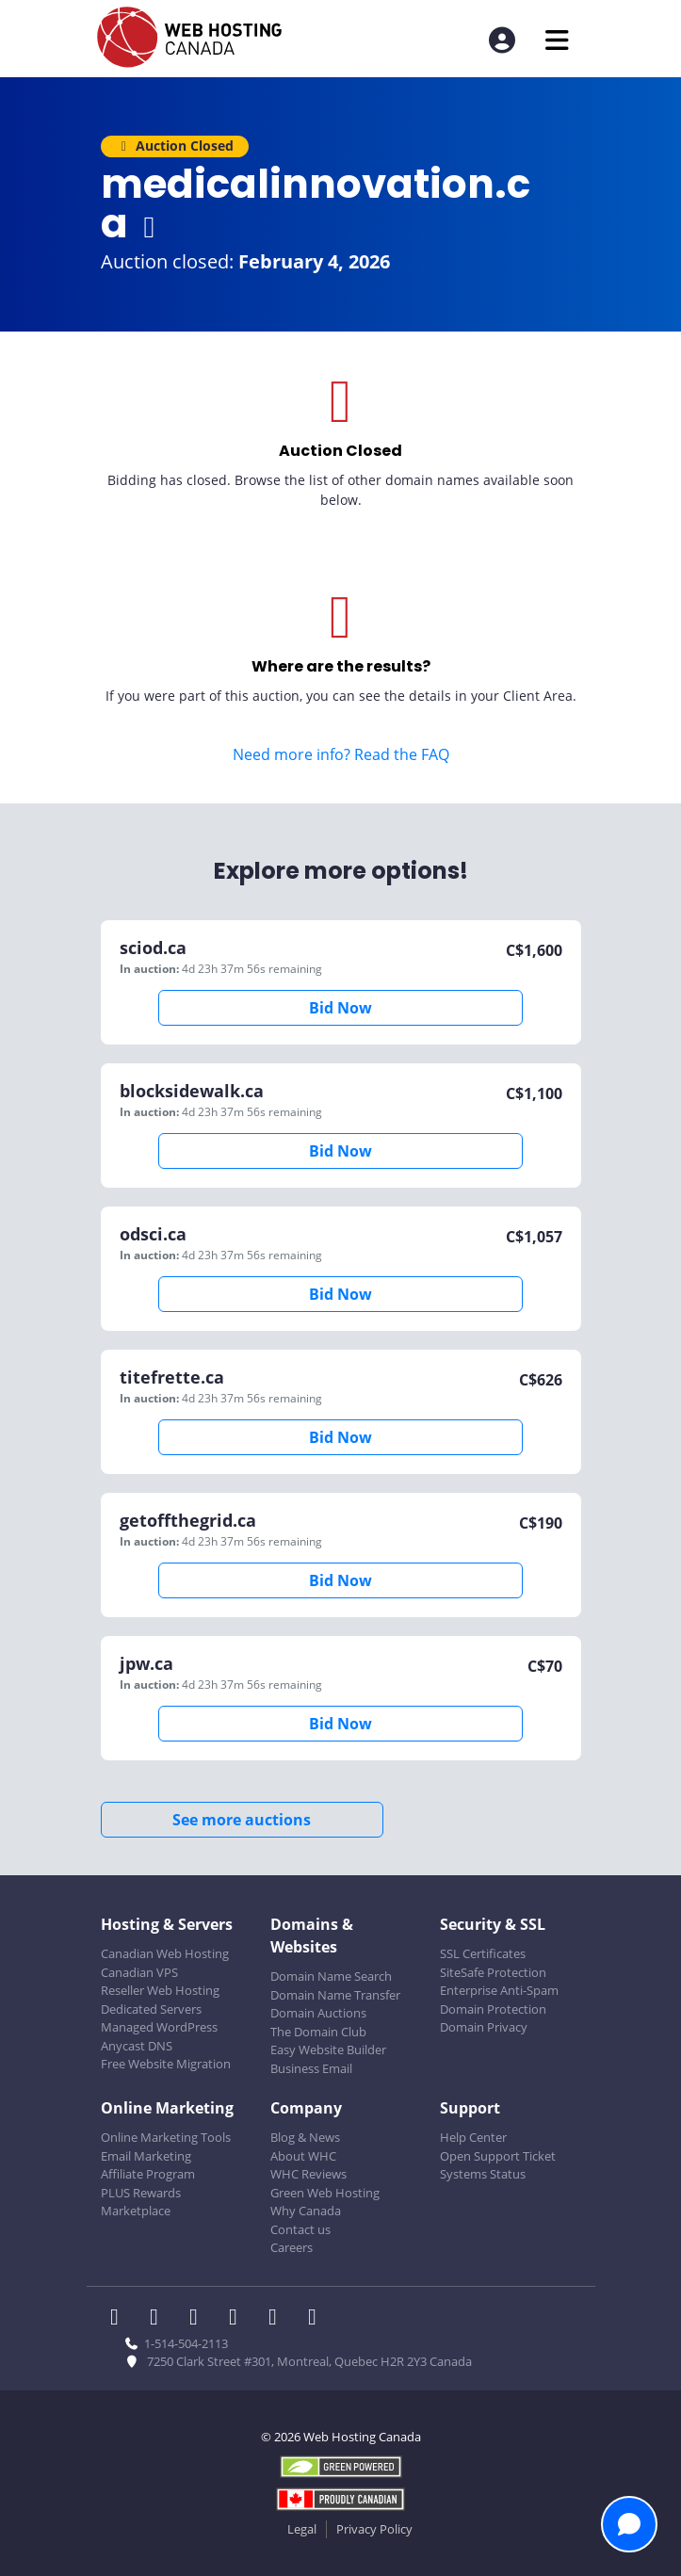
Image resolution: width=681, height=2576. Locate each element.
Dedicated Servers (151, 2009)
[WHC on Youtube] (279, 2319)
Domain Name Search (331, 1976)
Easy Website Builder (328, 2049)
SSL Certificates (483, 1953)
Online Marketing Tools (166, 2137)
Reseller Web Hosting (160, 1990)
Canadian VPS (139, 1972)
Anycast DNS (136, 2045)
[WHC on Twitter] (160, 2319)
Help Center (473, 2137)
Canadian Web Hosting (165, 1953)
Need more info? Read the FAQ (341, 754)
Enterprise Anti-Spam (499, 1990)
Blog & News (305, 2137)
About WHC (303, 2155)
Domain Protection (493, 2009)
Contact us (300, 2229)
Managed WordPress (159, 2026)
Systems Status (483, 2173)
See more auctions (241, 1819)
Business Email (311, 2068)
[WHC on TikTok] (316, 2319)
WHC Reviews (308, 2173)
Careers (291, 2247)
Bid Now (340, 1007)
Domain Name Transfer (335, 1994)
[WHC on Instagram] (239, 2319)
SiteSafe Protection (493, 1972)
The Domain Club (318, 2031)
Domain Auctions (318, 2012)
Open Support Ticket (498, 2155)
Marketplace (135, 2210)
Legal (301, 2528)
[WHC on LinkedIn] (199, 2319)
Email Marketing (146, 2155)
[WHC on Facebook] (120, 2319)
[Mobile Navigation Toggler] (557, 40)
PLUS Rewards (141, 2192)
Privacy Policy (374, 2528)
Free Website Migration (166, 2063)
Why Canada (305, 2210)
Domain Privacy (483, 2026)
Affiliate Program (148, 2173)
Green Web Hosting (325, 2192)
